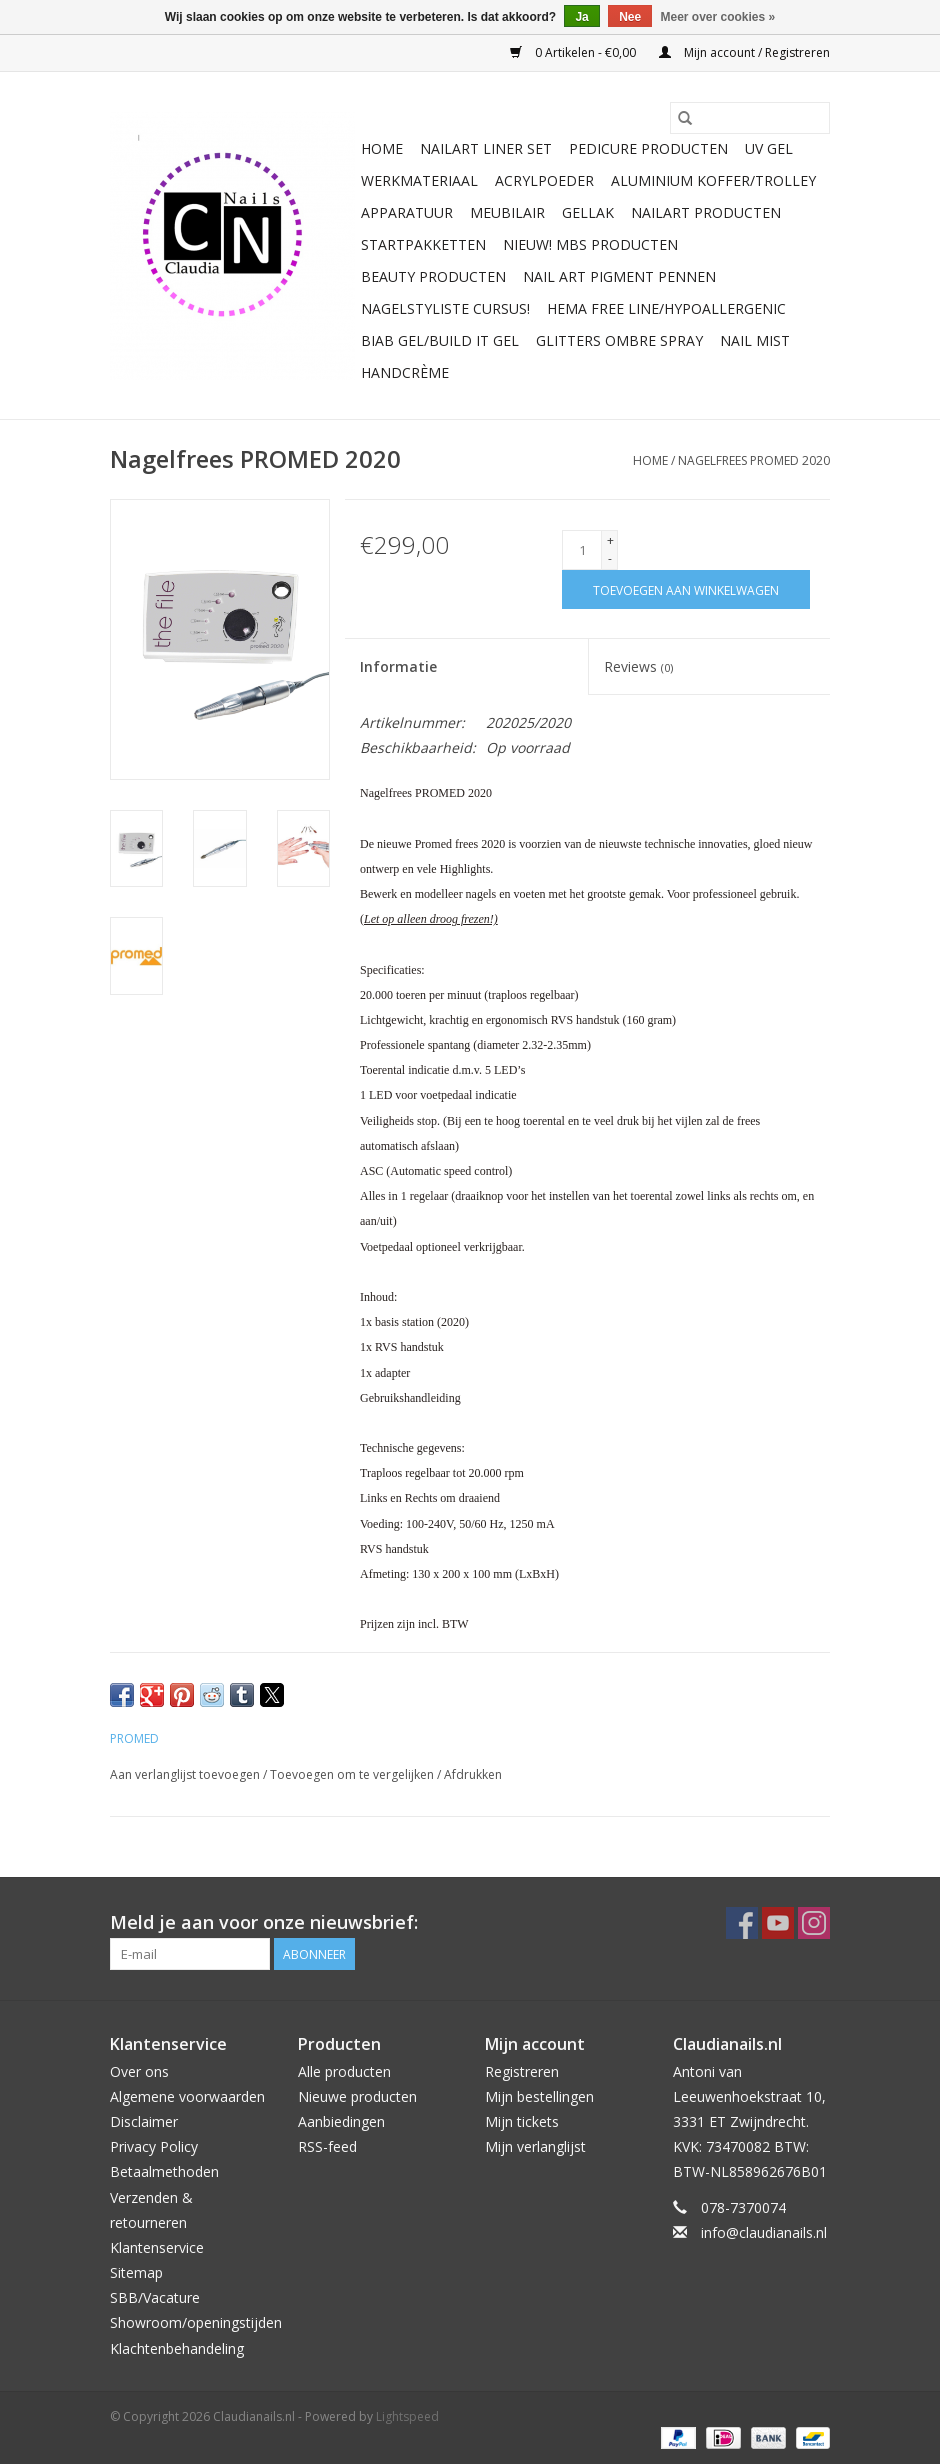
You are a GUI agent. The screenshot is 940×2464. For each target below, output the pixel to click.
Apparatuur (407, 212)
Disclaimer (144, 2121)
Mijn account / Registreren (744, 52)
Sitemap (136, 2272)
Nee (630, 17)
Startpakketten (423, 244)
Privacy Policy (154, 2146)
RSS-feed (327, 2146)
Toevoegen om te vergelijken (353, 1774)
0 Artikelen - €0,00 (574, 52)
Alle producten (344, 2071)
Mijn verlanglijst (535, 2146)
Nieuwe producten (357, 2096)
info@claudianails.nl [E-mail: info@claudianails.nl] (764, 2232)
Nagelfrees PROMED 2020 (754, 460)
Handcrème (405, 372)
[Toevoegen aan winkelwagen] (686, 589)
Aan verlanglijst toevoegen (186, 1774)
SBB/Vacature (155, 2297)
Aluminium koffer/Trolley (713, 180)
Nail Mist (755, 340)
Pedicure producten (648, 148)
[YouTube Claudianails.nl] (778, 1923)
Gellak (588, 212)
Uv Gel (769, 148)
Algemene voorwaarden (187, 2096)
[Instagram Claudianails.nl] (814, 1923)
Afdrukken (473, 1774)
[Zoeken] (750, 118)
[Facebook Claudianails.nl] (742, 1923)
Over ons (139, 2071)
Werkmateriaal (419, 180)
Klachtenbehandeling (177, 2348)
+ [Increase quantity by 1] (610, 540)
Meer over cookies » (718, 17)
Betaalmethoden (164, 2171)
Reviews (638, 666)
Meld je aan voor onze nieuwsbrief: (264, 1922)
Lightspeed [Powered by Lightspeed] (407, 2416)
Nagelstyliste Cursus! (445, 308)
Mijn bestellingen (539, 2096)
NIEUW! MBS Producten (590, 244)
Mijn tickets (522, 2121)
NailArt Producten (706, 212)
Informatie (398, 666)
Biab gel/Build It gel (440, 340)
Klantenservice (157, 2247)
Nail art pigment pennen (619, 276)
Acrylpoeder (544, 180)
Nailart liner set (486, 148)
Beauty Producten (433, 276)
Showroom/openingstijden (196, 2322)
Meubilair (507, 212)
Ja (581, 17)
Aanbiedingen (341, 2121)
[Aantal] (582, 550)
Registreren (522, 2071)
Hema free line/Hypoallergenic (666, 308)
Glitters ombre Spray (619, 340)
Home (382, 148)
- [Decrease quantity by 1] (610, 558)
